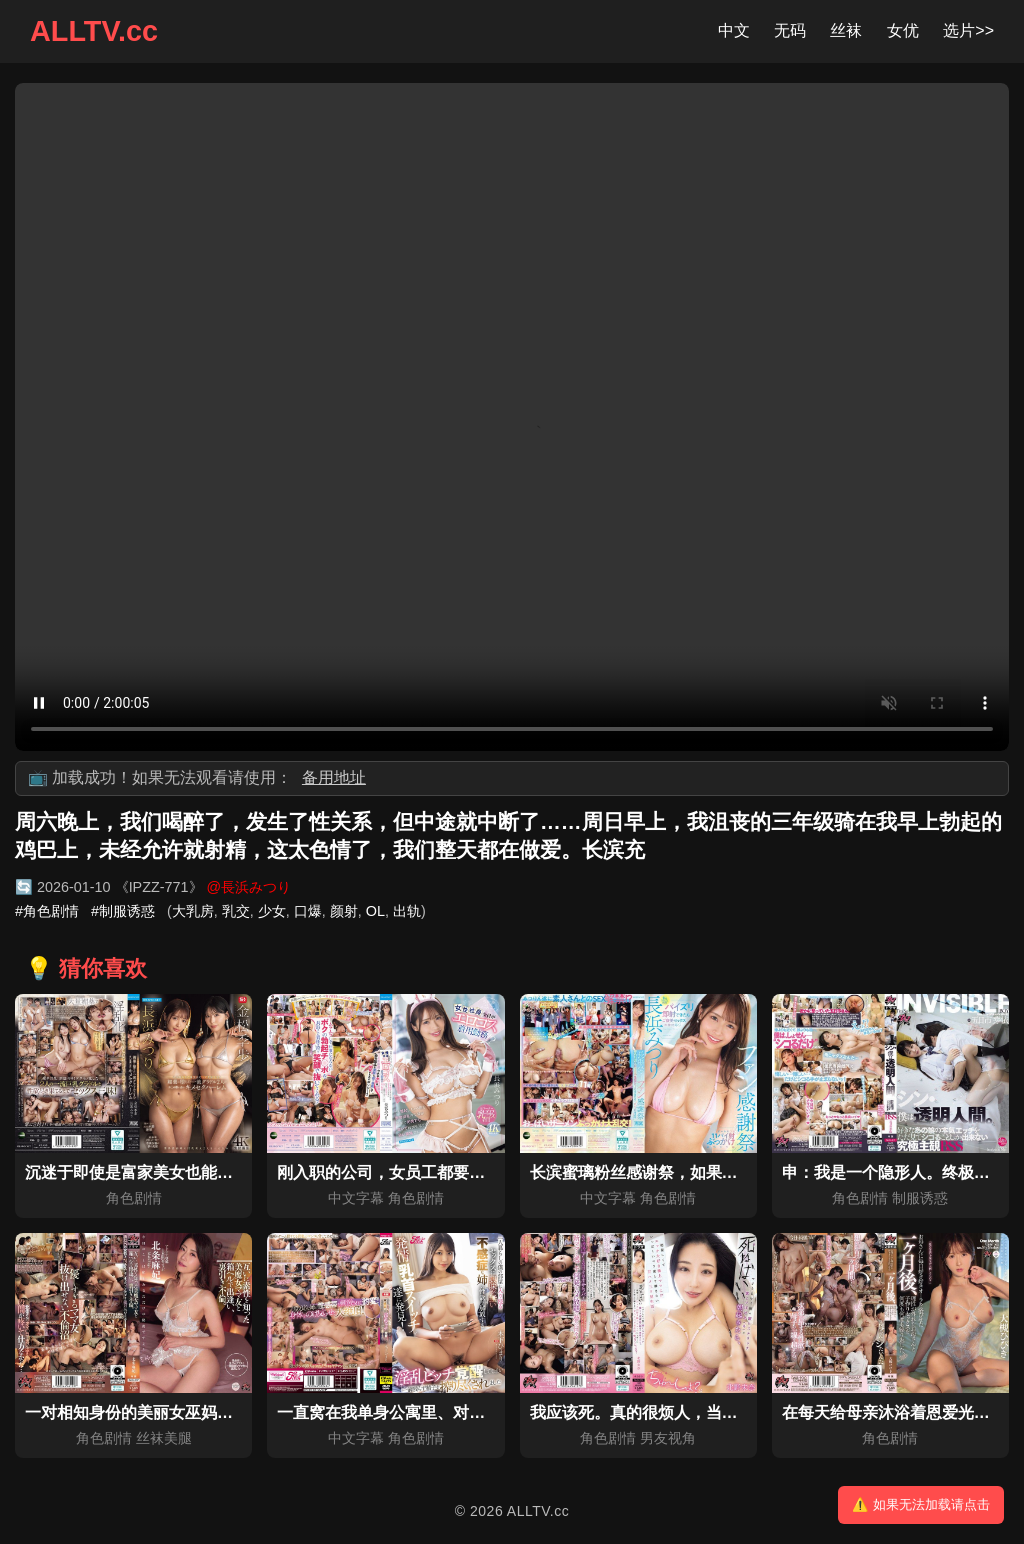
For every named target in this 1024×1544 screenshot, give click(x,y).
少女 (272, 911)
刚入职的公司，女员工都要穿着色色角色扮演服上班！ (469, 1172)
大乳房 (193, 911)
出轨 (407, 911)
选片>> (968, 30)
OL (375, 911)
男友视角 (668, 1438)
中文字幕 (356, 1198)
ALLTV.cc (94, 31)
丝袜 (846, 30)
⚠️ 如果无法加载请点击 (921, 1504)
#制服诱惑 (123, 911)
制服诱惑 (920, 1198)
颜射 (344, 911)
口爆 (308, 911)
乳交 (236, 911)
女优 (903, 30)
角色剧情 (134, 1198)
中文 (734, 30)
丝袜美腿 (164, 1438)
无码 (790, 30)
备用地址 (334, 777)
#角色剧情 (47, 911)
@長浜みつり (249, 887)
